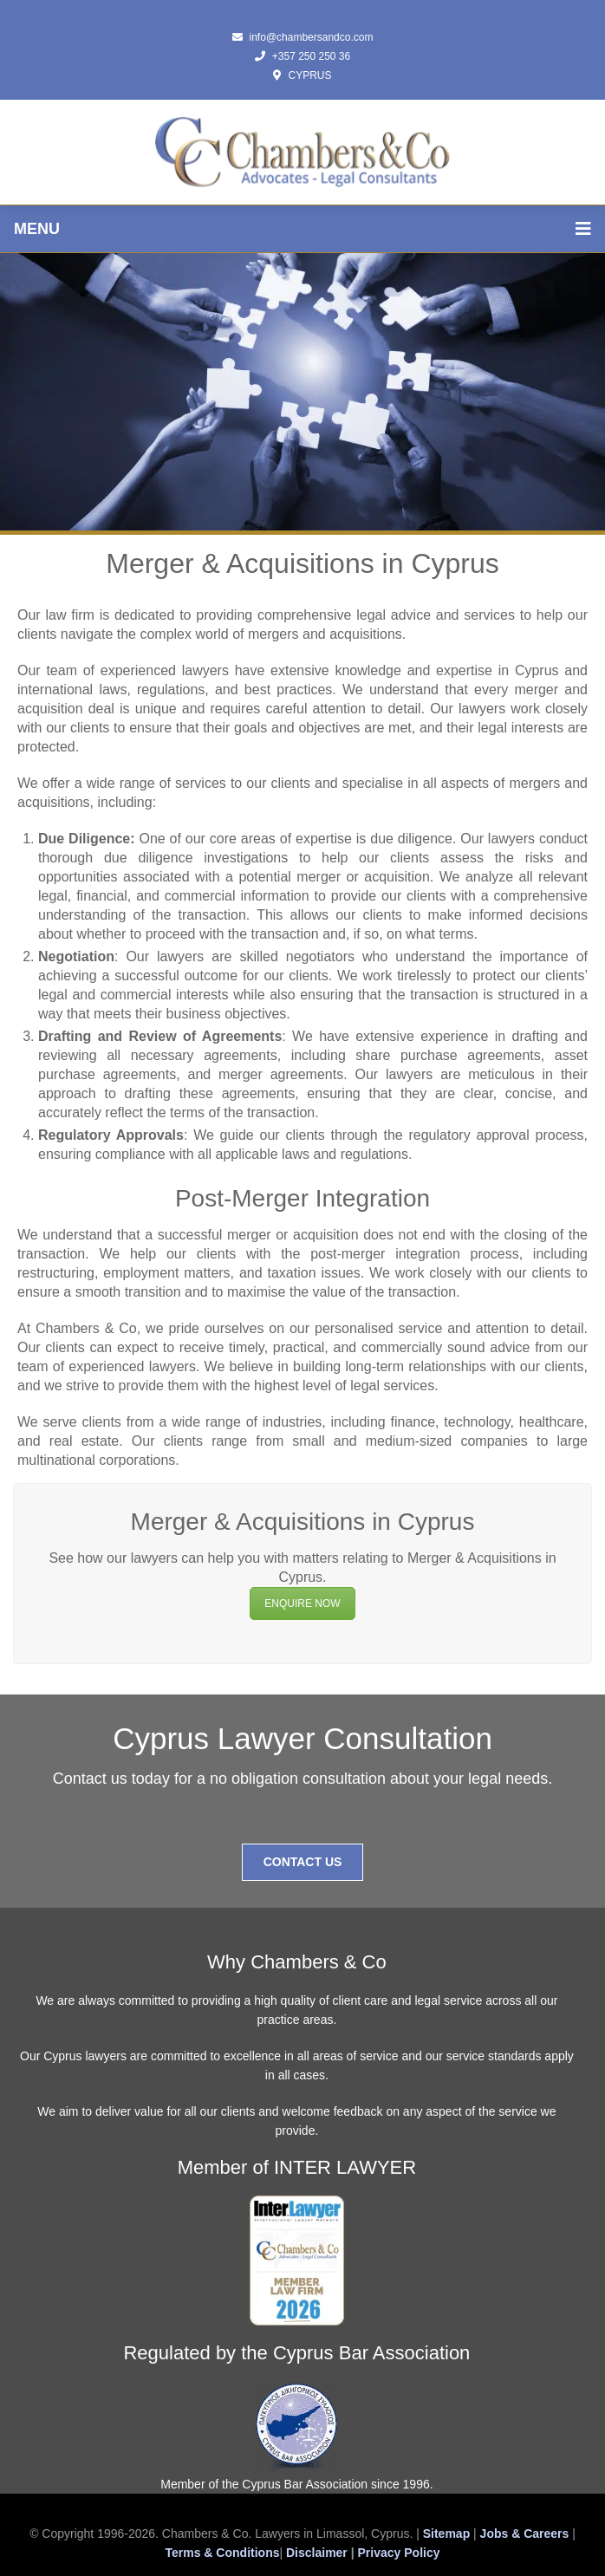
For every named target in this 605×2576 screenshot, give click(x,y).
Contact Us (302, 1862)
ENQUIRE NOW (302, 1603)
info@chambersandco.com (303, 37)
